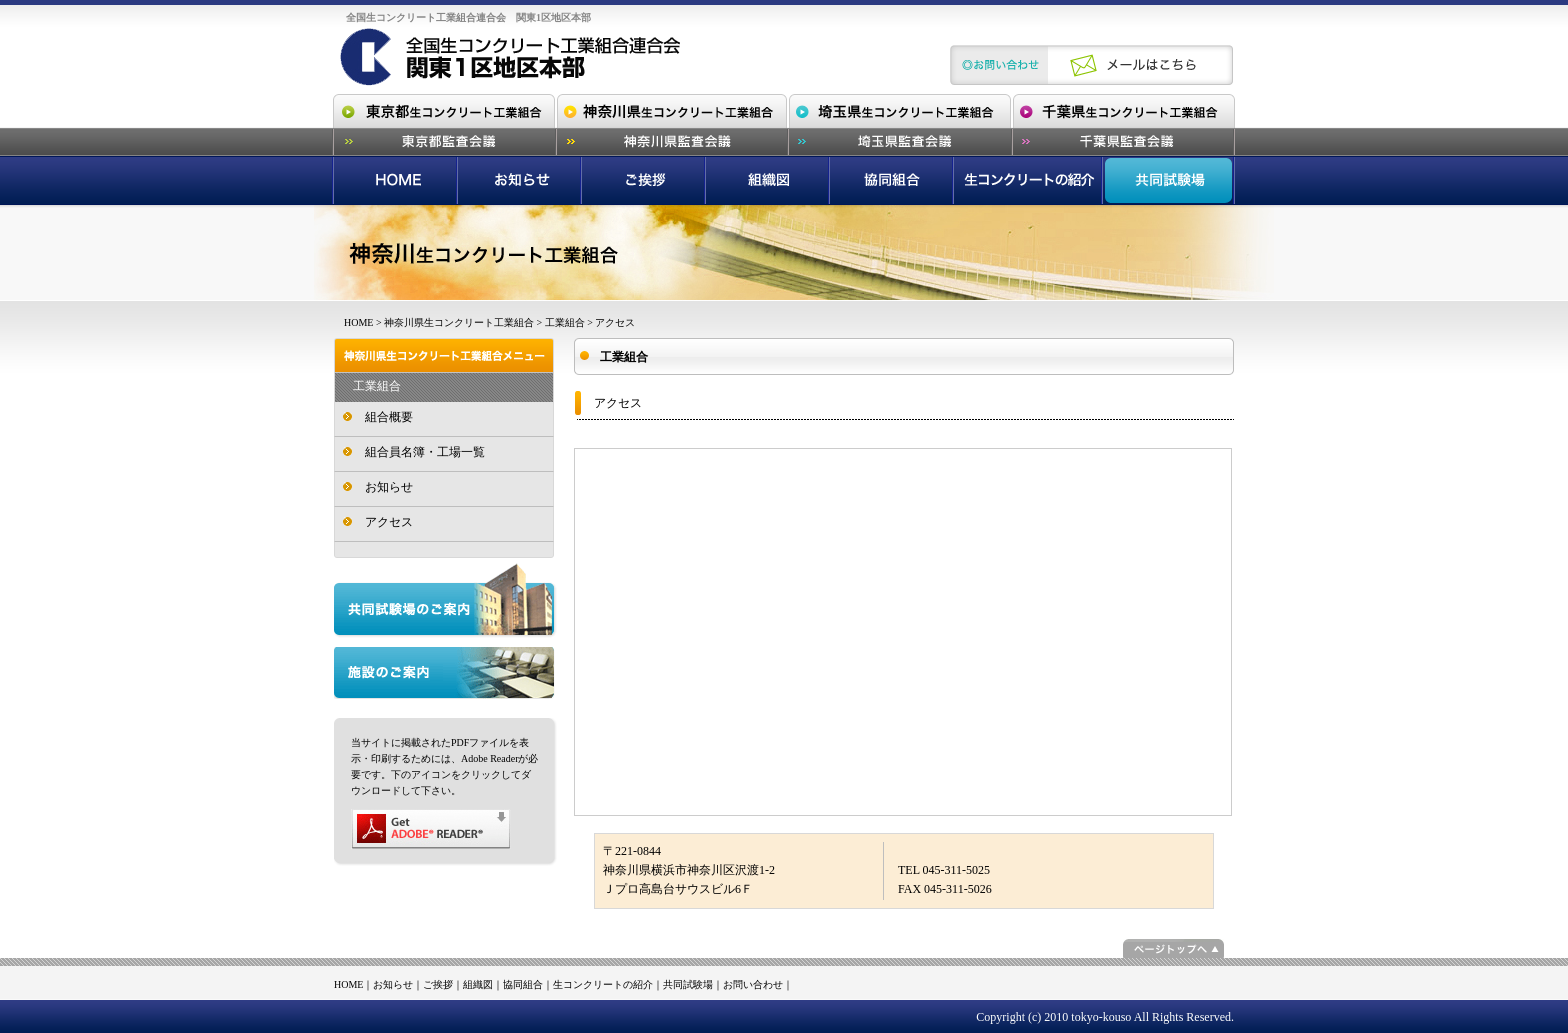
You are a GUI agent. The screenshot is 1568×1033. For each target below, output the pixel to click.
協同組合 (523, 984)
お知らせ (389, 487)
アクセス (389, 522)
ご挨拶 (438, 984)
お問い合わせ (753, 984)
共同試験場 (688, 984)
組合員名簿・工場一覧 (425, 452)
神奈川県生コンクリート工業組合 (459, 322)
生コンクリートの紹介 (603, 984)
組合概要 (389, 417)
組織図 (478, 984)
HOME (358, 322)
